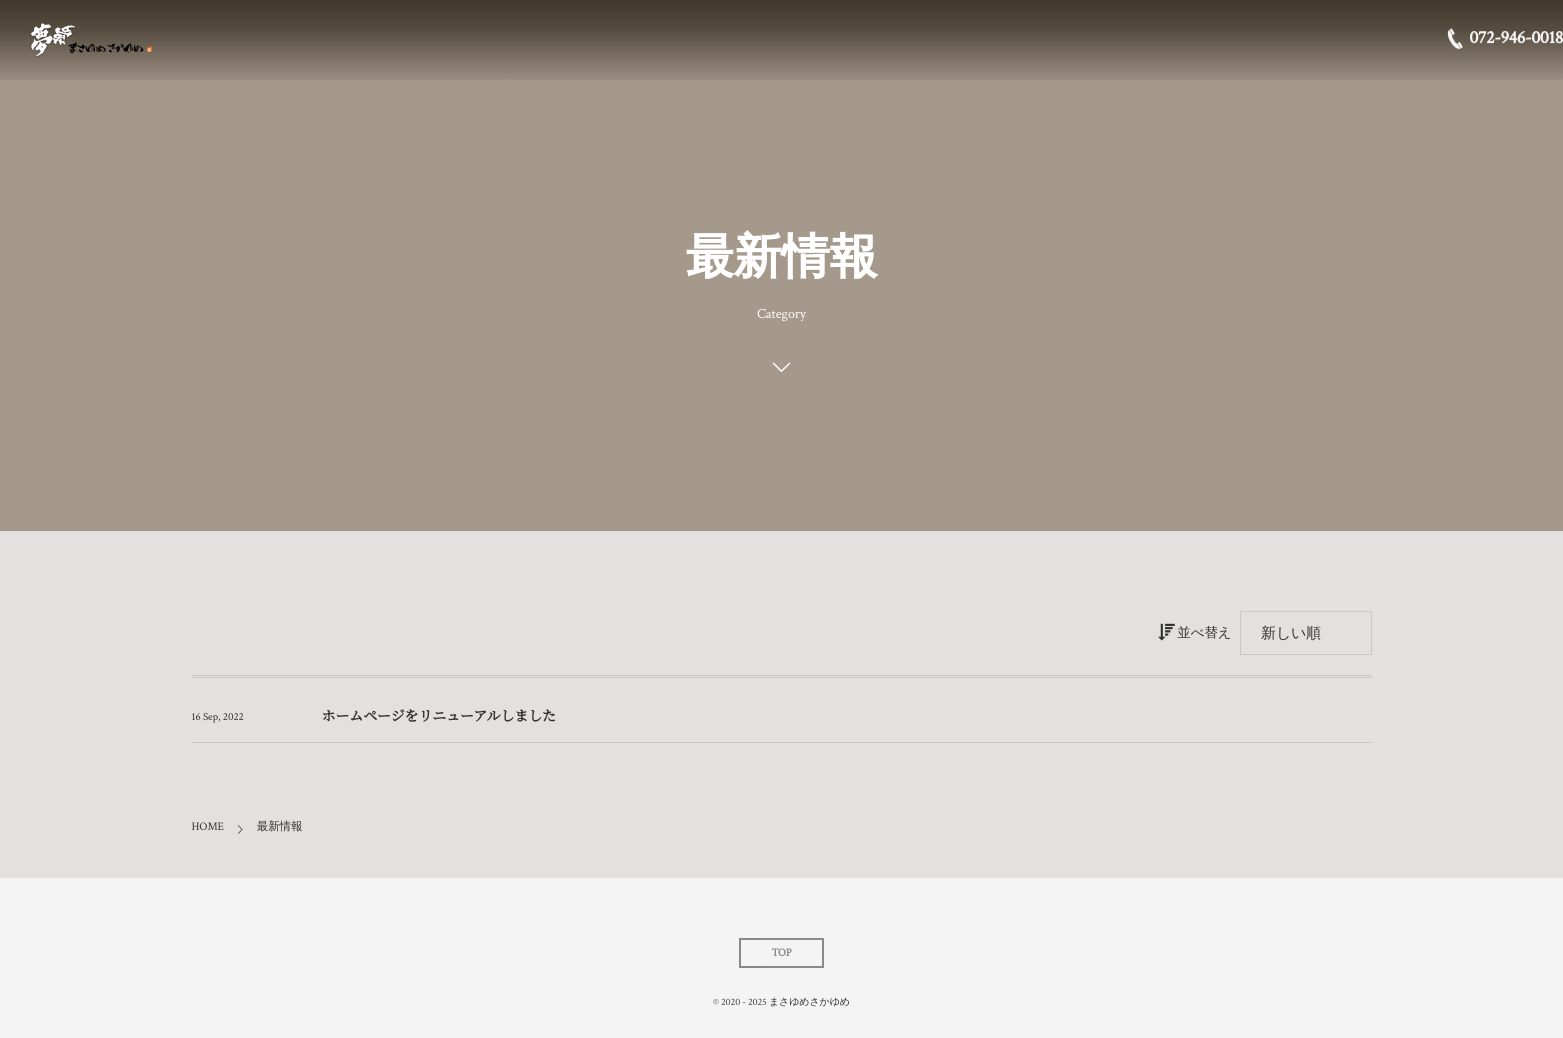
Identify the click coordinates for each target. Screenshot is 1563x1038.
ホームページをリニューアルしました (439, 718)
